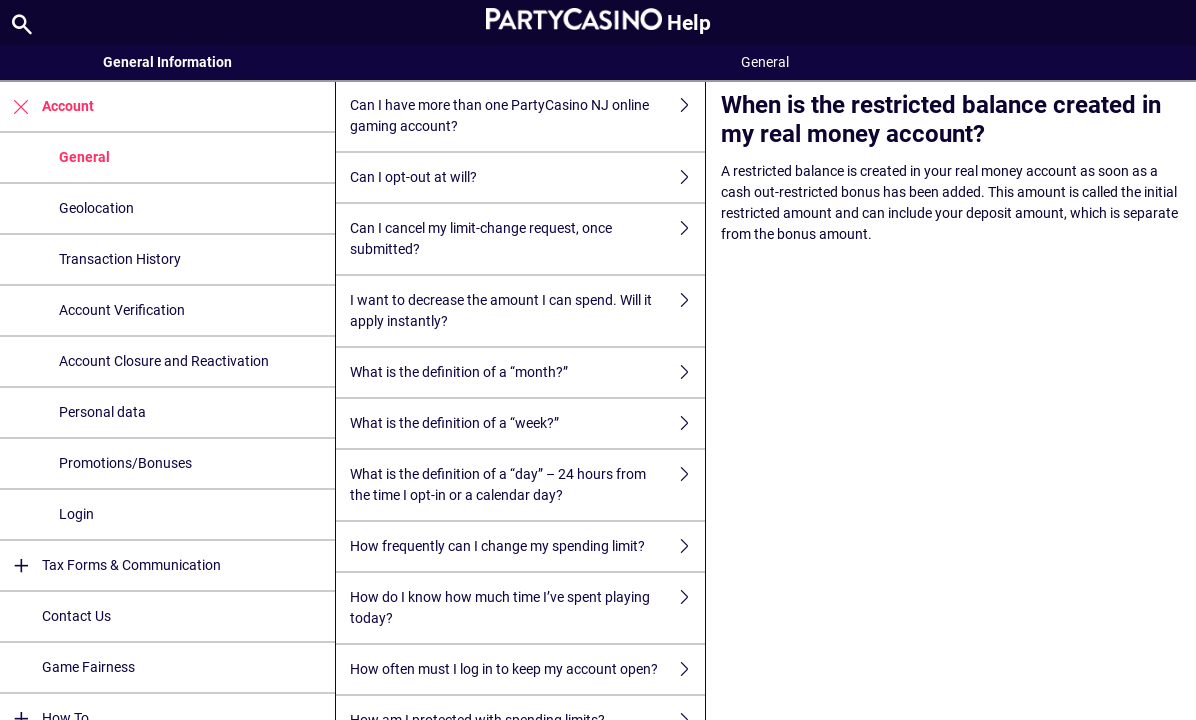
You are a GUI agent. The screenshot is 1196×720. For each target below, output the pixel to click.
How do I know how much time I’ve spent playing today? (527, 608)
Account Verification (122, 310)
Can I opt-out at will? (527, 177)
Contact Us (76, 616)
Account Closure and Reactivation (164, 361)
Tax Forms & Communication (110, 565)
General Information (167, 62)
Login (76, 514)
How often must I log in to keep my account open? (527, 669)
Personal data (102, 412)
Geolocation (96, 208)
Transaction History (120, 259)
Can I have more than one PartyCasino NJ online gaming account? (527, 116)
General (84, 157)
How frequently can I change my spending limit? (527, 546)
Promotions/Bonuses (125, 463)
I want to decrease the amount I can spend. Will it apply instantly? (527, 311)
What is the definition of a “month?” (527, 372)
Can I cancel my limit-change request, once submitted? (527, 239)
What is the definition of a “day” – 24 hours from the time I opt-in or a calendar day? (527, 485)
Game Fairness (88, 667)
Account (47, 106)
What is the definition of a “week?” (527, 423)
